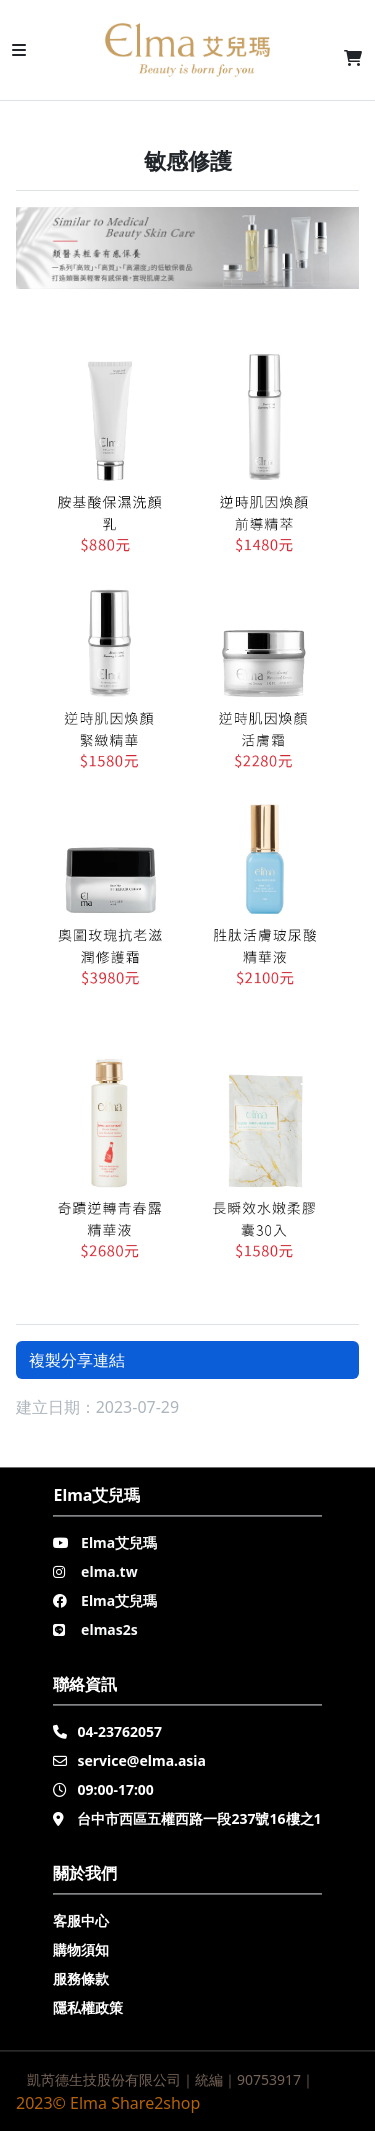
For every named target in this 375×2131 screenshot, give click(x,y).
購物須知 (81, 1949)
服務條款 (81, 1978)
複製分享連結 (77, 1360)
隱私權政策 (88, 2007)
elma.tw (109, 1571)
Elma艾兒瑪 (119, 1542)
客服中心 (81, 1920)
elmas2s (109, 1629)
